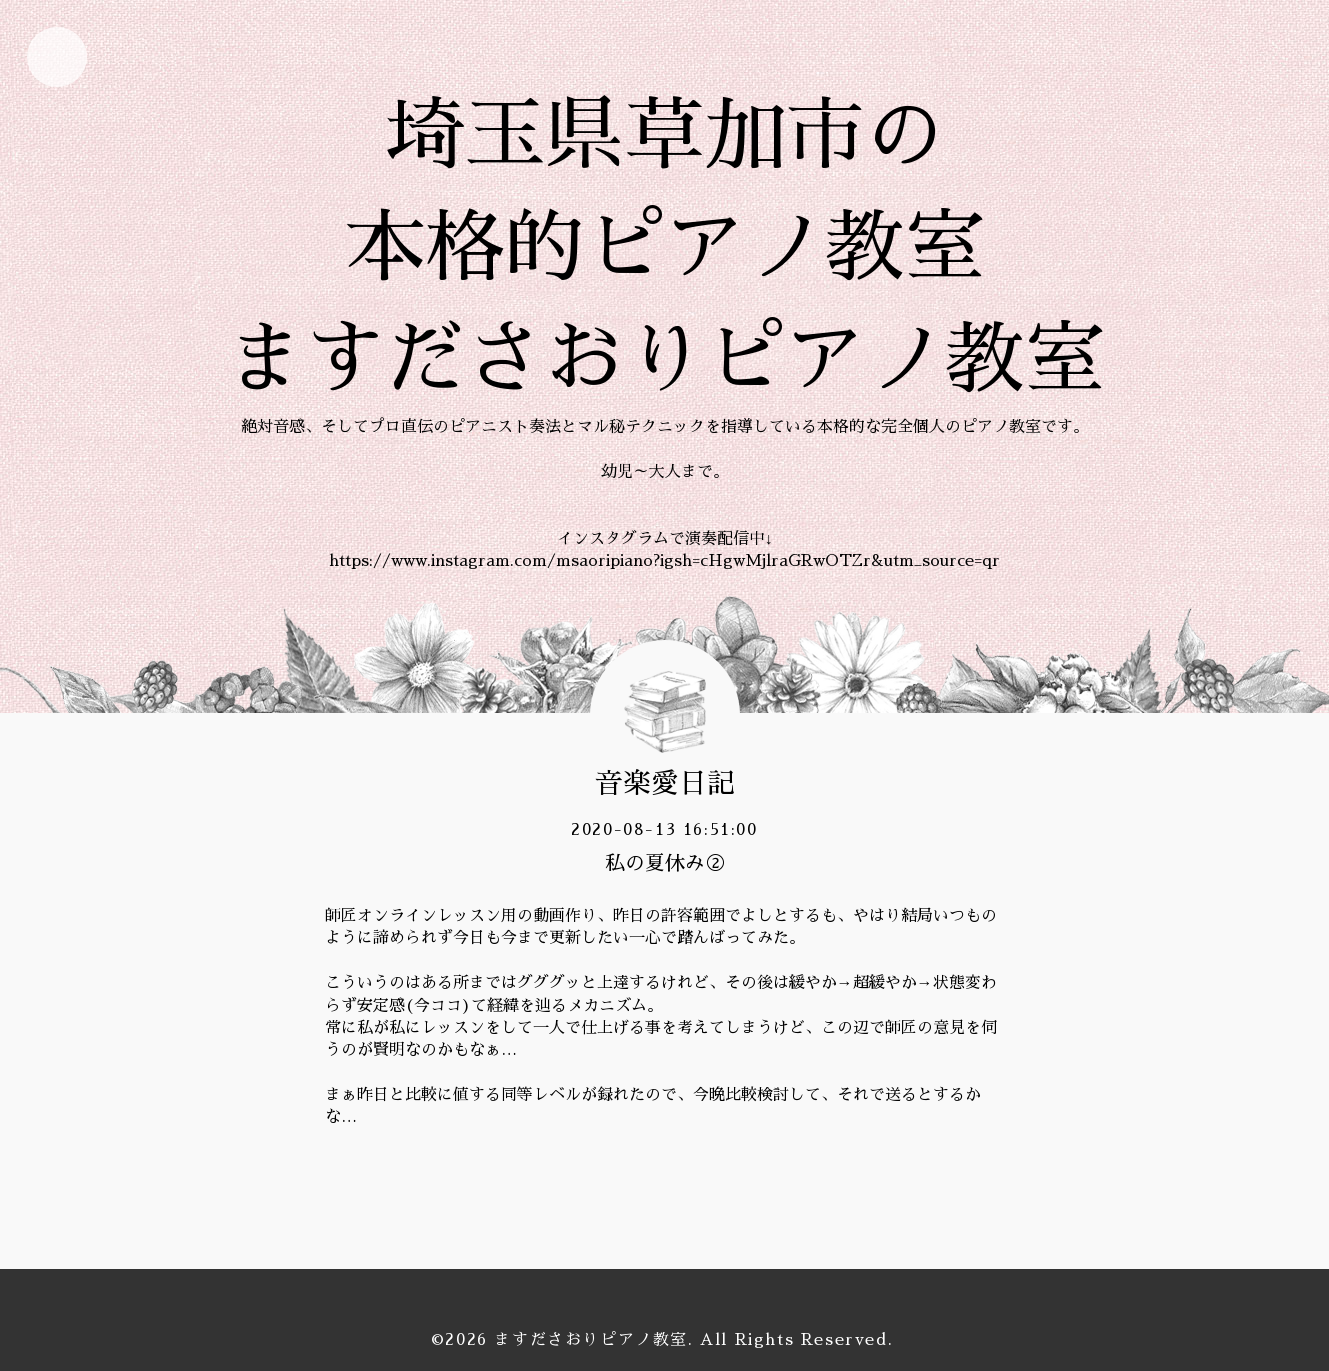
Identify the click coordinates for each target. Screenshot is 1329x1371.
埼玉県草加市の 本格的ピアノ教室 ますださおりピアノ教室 (665, 248)
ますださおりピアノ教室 (591, 1340)
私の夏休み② (665, 863)
